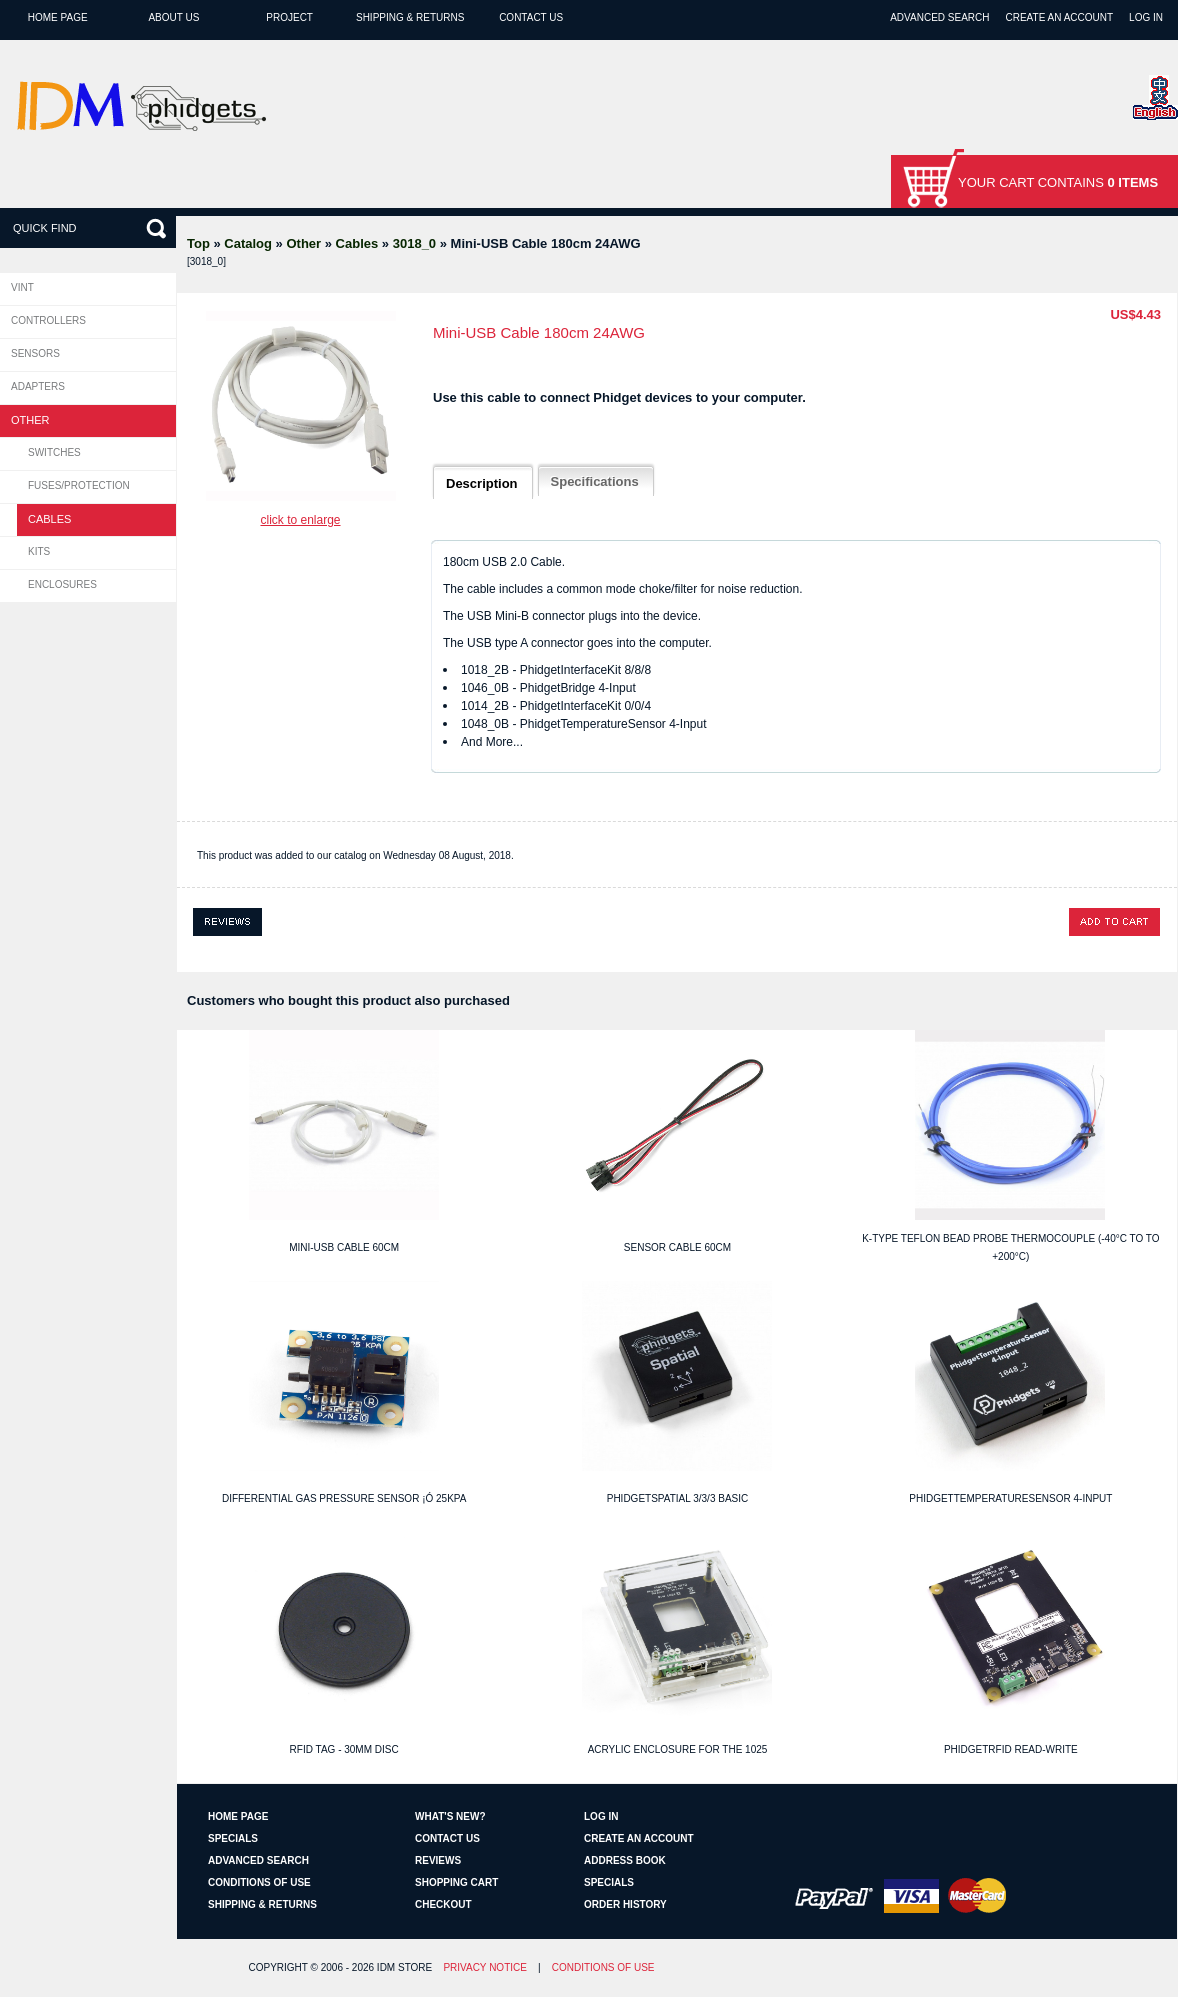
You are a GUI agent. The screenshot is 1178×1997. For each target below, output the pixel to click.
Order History (625, 1904)
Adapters (38, 386)
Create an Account (1059, 17)
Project (289, 17)
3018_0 (414, 243)
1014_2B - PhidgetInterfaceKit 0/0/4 (556, 706)
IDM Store (404, 1967)
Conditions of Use (259, 1882)
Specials (233, 1838)
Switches (54, 452)
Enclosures (62, 584)
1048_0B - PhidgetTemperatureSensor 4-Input (584, 724)
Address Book (625, 1860)
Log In (1146, 17)
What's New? (450, 1816)
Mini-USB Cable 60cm (344, 1247)
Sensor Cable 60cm (677, 1247)
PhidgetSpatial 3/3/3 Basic (678, 1498)
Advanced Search (939, 17)
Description (482, 483)
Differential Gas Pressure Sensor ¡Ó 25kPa (344, 1498)
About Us (173, 17)
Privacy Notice (485, 1967)
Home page (58, 17)
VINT (22, 287)
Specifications (595, 481)
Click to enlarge (300, 520)
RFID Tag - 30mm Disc (344, 1749)
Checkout (443, 1904)
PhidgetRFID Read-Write (1011, 1749)
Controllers (48, 320)
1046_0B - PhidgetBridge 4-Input (548, 688)
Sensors (35, 353)
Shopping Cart (456, 1882)
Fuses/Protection (79, 485)
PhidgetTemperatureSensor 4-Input (1010, 1498)
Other (303, 243)
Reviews (438, 1860)
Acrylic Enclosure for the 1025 (678, 1749)
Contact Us (531, 17)
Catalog (248, 243)
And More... (492, 742)
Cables (357, 243)
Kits (39, 551)
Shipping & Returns (410, 17)
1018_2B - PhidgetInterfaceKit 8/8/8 (556, 670)
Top (198, 243)
